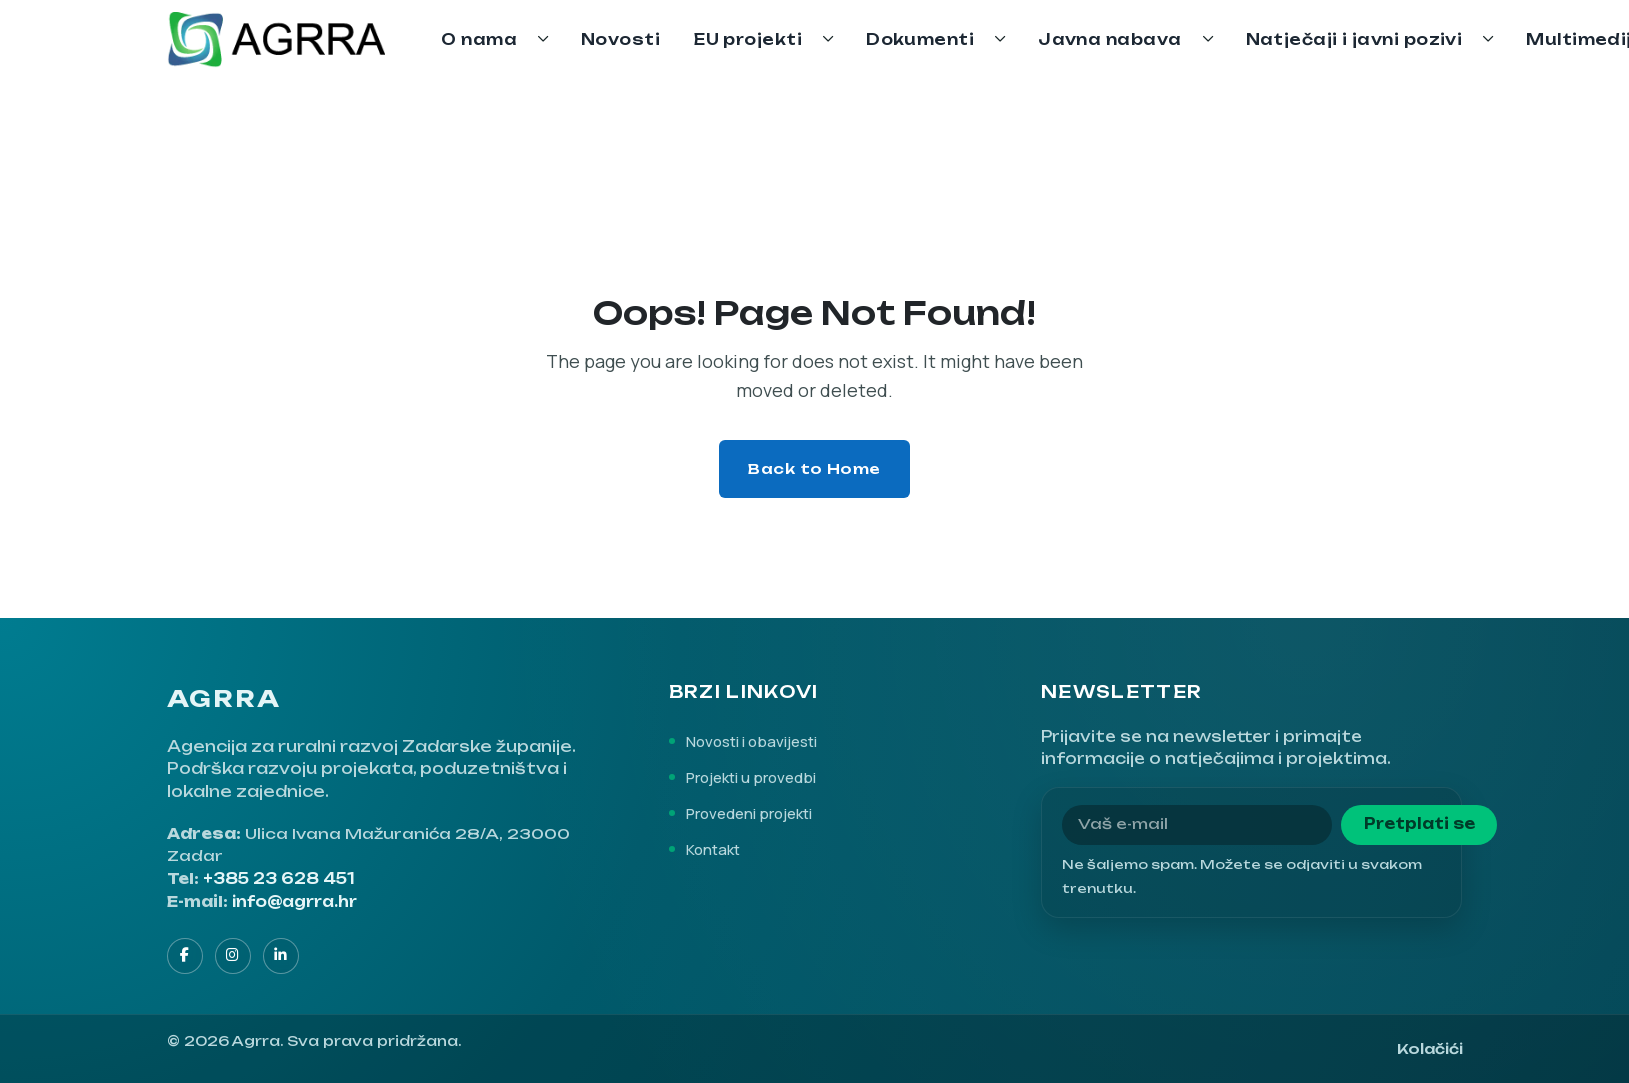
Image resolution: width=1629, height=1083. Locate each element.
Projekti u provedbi (751, 777)
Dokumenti (920, 39)
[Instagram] (233, 956)
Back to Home (814, 468)
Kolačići (1430, 1048)
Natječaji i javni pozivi (1354, 39)
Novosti (620, 39)
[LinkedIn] (281, 956)
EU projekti (748, 39)
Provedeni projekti (749, 813)
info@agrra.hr (294, 902)
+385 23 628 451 (279, 879)
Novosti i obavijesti (751, 741)
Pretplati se (1419, 824)
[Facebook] (185, 956)
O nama (479, 39)
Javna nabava (1109, 39)
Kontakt (713, 849)
